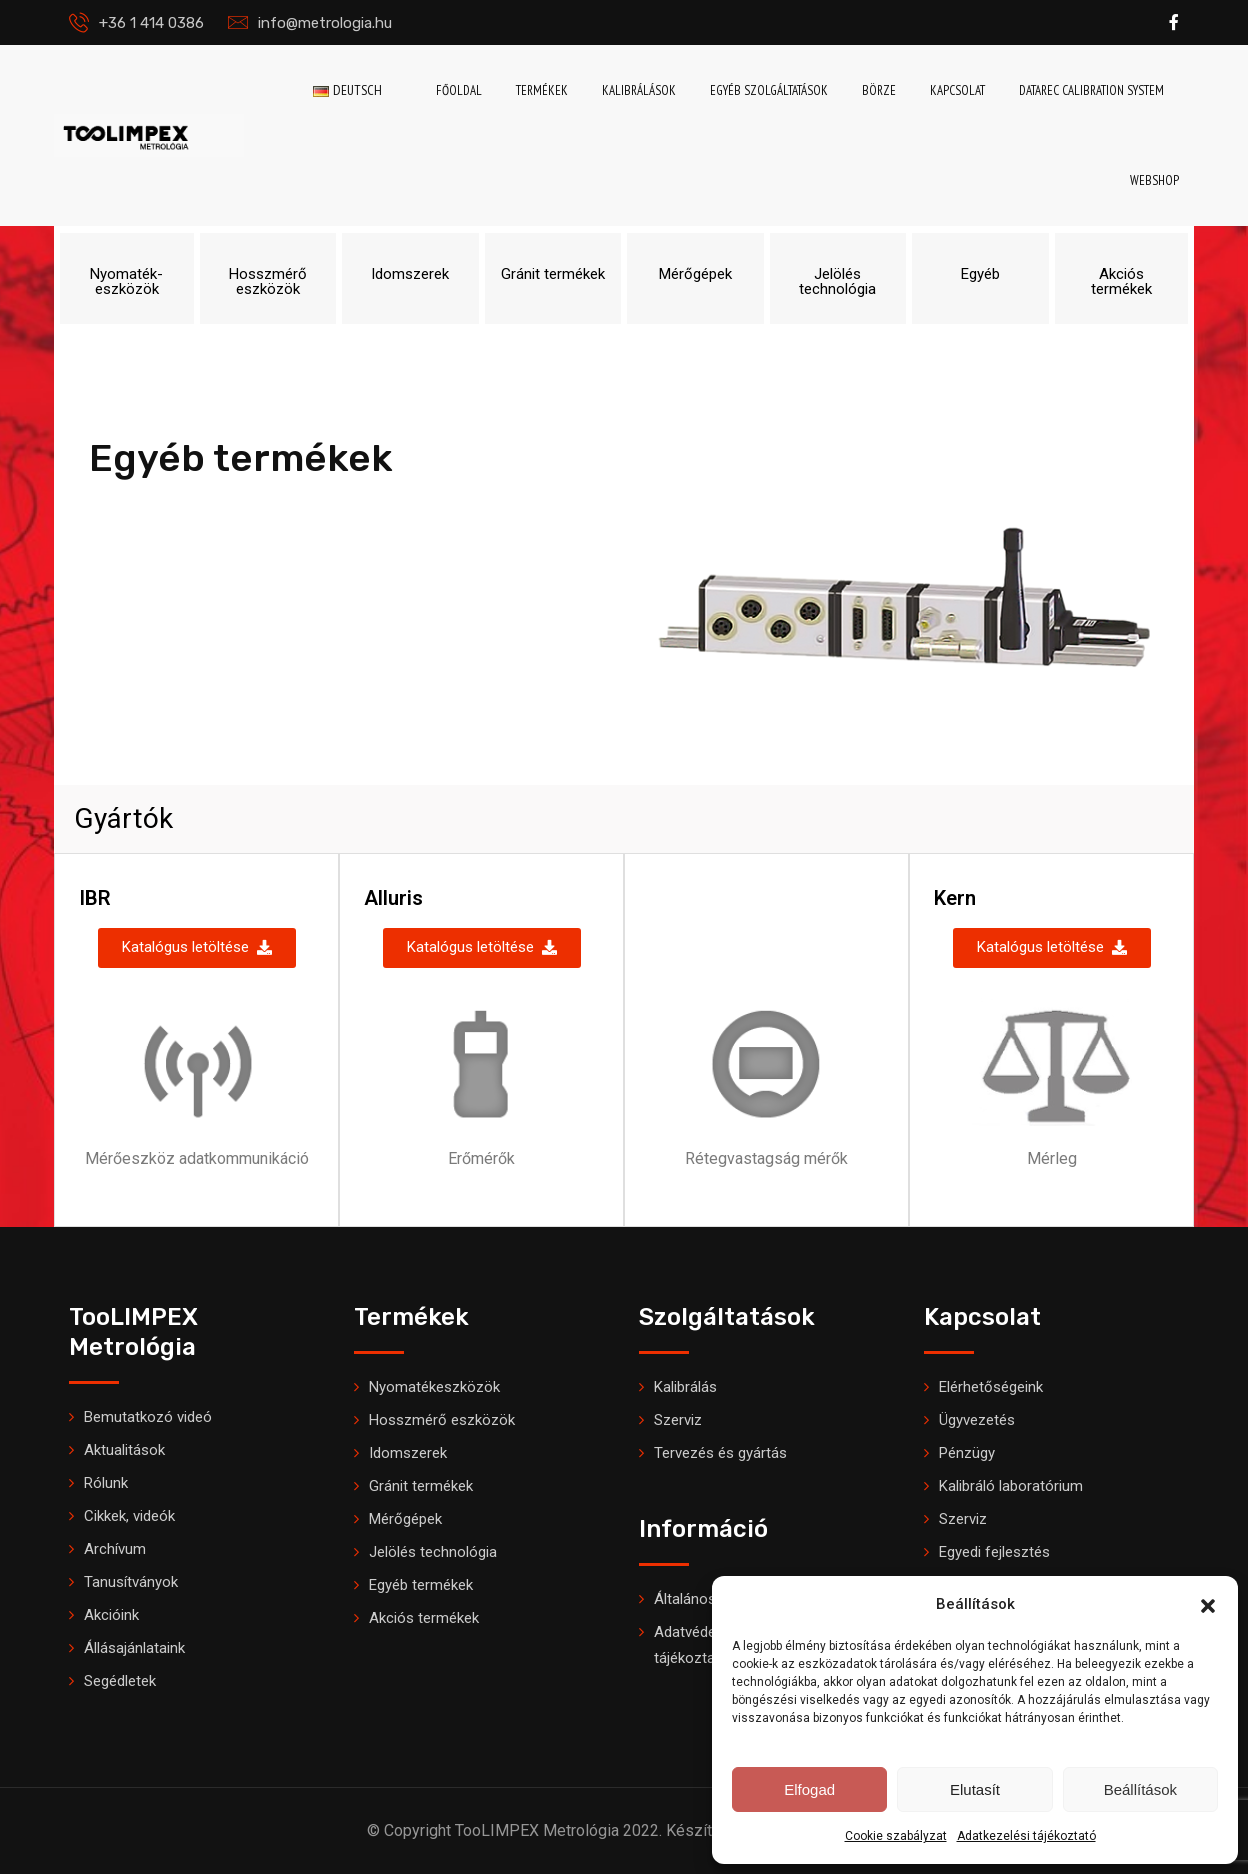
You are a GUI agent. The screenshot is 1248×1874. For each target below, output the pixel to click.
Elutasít (975, 1789)
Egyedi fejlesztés (994, 1552)
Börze (879, 90)
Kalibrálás (685, 1387)
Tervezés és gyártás (720, 1453)
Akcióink (111, 1615)
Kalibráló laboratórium (1011, 1486)
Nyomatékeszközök (434, 1387)
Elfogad (809, 1789)
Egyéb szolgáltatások (769, 90)
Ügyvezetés (977, 1420)
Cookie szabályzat (896, 1836)
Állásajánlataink (134, 1648)
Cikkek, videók (129, 1516)
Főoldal (459, 90)
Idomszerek (408, 1453)
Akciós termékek (424, 1618)
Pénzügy (967, 1453)
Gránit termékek (421, 1486)
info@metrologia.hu (325, 23)
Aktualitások (124, 1450)
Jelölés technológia (433, 1552)
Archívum (115, 1549)
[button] (1208, 1604)
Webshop (1154, 180)
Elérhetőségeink (991, 1387)
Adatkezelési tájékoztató (1026, 1836)
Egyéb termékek (421, 1585)
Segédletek (120, 1681)
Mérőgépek (405, 1519)
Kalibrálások (639, 90)
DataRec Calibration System (1091, 90)
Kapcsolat (957, 90)
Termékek (542, 90)
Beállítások (1140, 1789)
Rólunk (106, 1483)
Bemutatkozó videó (148, 1417)
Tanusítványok (131, 1582)
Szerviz (678, 1420)
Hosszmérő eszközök (442, 1420)
